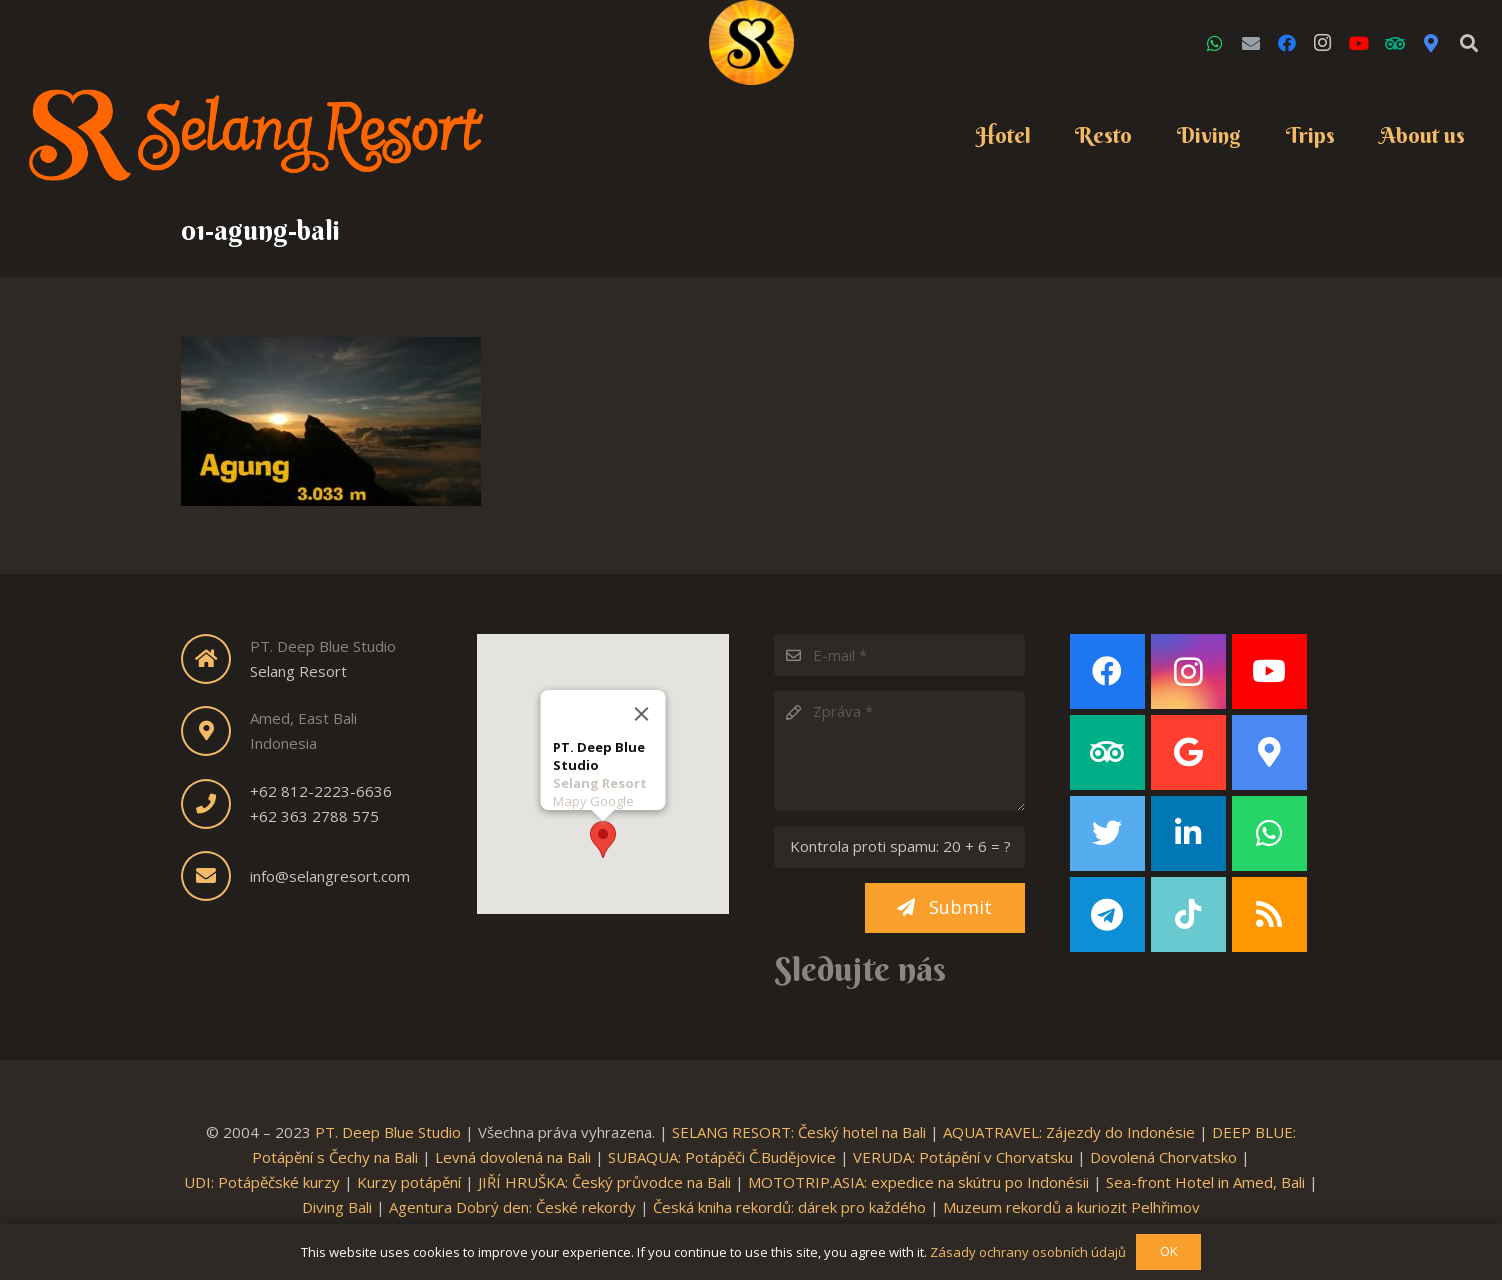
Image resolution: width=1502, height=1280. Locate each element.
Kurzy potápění (409, 1182)
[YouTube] (1359, 43)
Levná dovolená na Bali (513, 1157)
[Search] (1469, 43)
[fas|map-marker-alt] (215, 731)
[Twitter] (1107, 833)
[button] (603, 835)
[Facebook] (1287, 43)
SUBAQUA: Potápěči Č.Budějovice (722, 1157)
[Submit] (945, 908)
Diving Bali (337, 1207)
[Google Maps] (1431, 43)
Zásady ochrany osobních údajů (1028, 1252)
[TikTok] (1188, 914)
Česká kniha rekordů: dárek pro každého (789, 1207)
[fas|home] (215, 659)
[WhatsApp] (1215, 43)
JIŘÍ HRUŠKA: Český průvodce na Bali (604, 1182)
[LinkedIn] (1188, 833)
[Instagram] (1323, 43)
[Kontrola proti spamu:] (899, 847)
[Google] (1188, 752)
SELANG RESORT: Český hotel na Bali (799, 1132)
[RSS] (1269, 914)
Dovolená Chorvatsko (1163, 1157)
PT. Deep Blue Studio (388, 1132)
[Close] (641, 710)
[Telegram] (1107, 914)
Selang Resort (298, 671)
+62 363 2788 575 (314, 816)
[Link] (751, 42)
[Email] (1251, 43)
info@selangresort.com (330, 876)
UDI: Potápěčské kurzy (262, 1182)
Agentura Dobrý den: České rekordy (512, 1207)
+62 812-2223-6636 (321, 791)
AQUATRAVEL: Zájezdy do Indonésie (1069, 1132)
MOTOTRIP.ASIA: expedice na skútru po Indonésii (918, 1182)
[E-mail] (899, 655)
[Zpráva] (899, 751)
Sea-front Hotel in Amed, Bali (1205, 1182)
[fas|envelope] (215, 876)
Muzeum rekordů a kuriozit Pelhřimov (1071, 1207)
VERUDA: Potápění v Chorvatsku (963, 1157)
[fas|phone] (215, 804)
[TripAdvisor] (1395, 43)
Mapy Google (592, 797)
